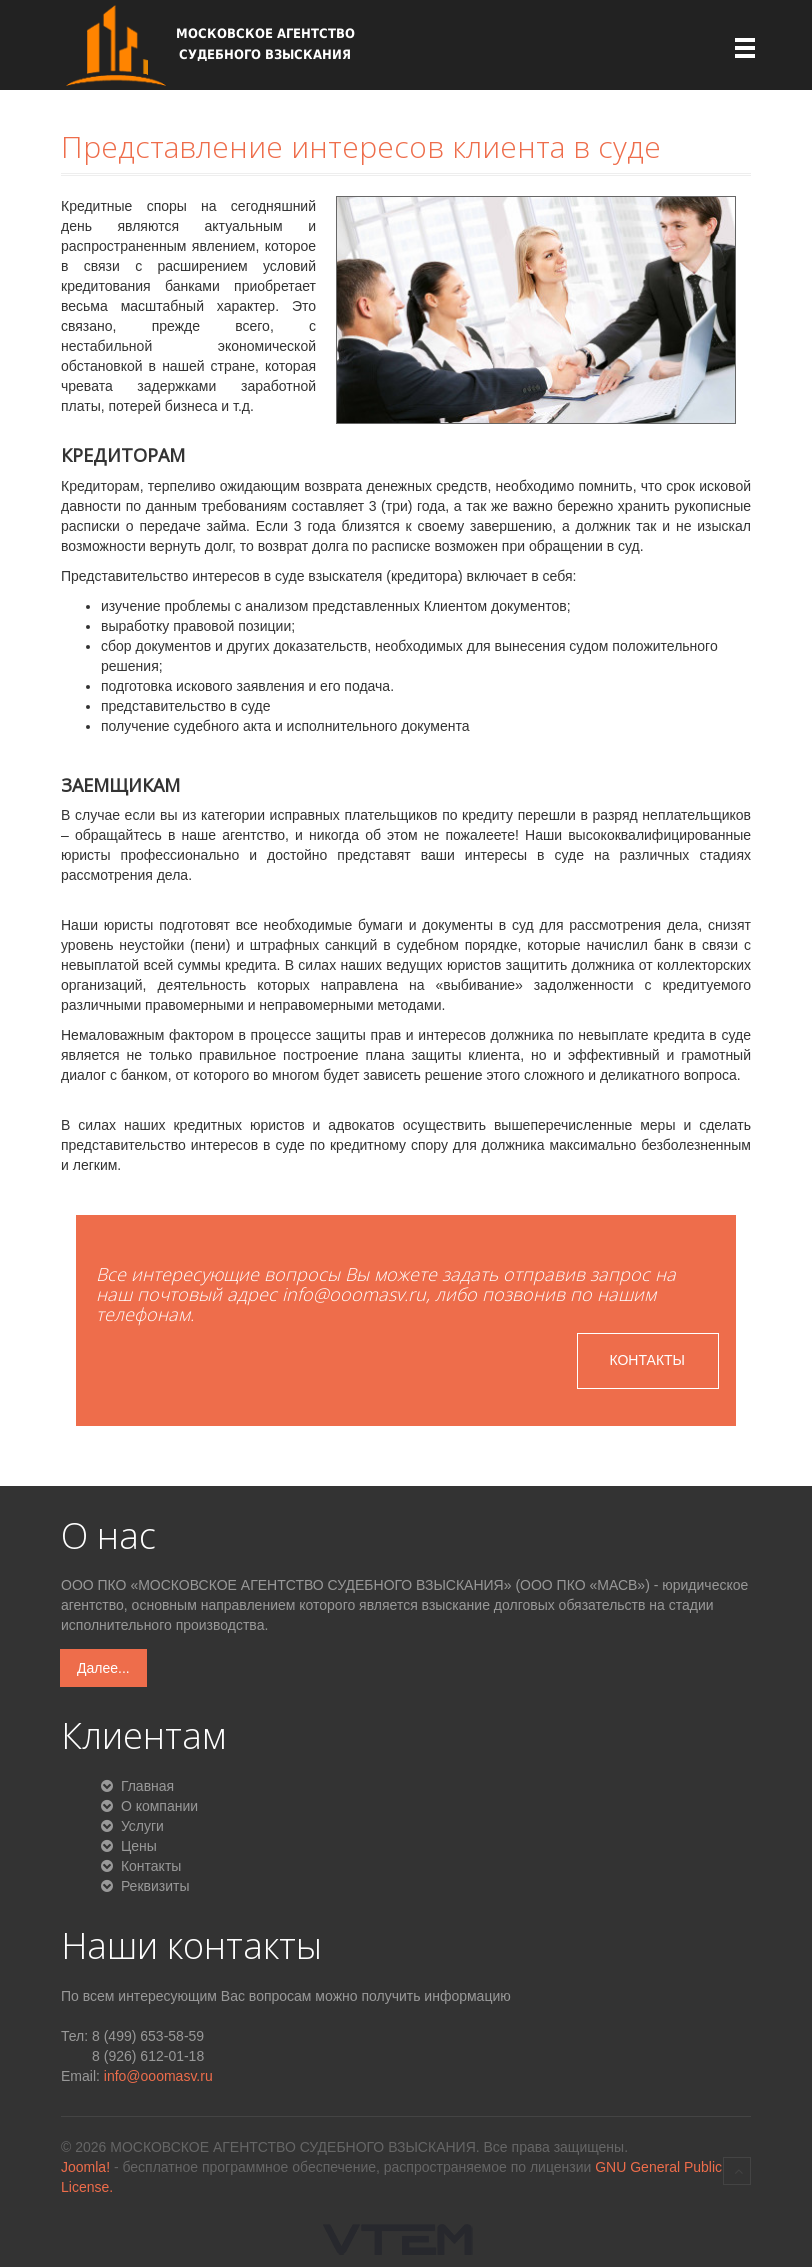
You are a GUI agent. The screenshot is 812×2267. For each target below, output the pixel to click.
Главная (145, 1786)
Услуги (140, 1826)
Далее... (103, 1668)
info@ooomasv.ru (158, 2076)
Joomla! (85, 2167)
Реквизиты (153, 1886)
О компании (157, 1806)
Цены (137, 1846)
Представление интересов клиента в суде (361, 146)
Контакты (647, 1360)
